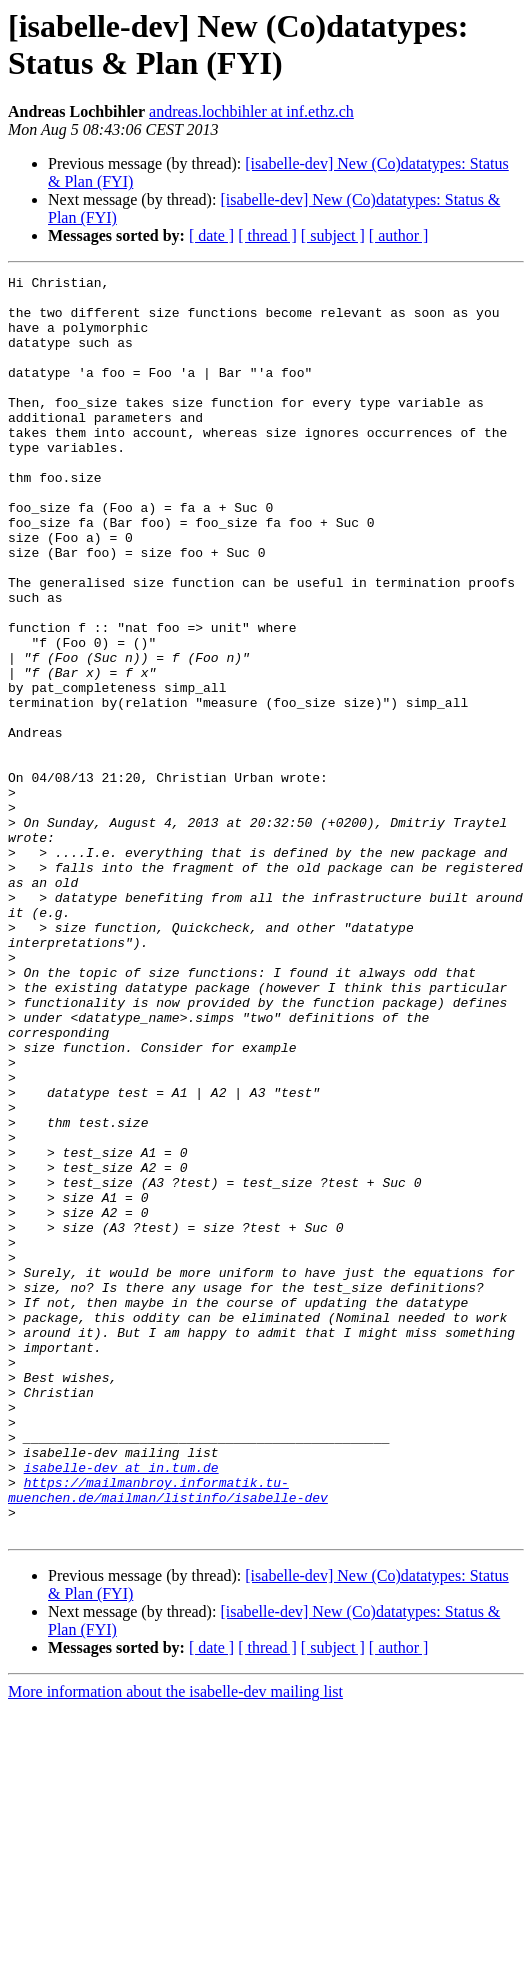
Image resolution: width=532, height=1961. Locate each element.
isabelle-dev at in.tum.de (121, 1707)
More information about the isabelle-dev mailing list (175, 1943)
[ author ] (399, 235)
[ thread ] (267, 235)
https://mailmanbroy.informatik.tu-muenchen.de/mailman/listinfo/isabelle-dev (168, 1734)
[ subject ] (333, 235)
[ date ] (211, 235)
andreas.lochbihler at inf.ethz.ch (251, 111)
